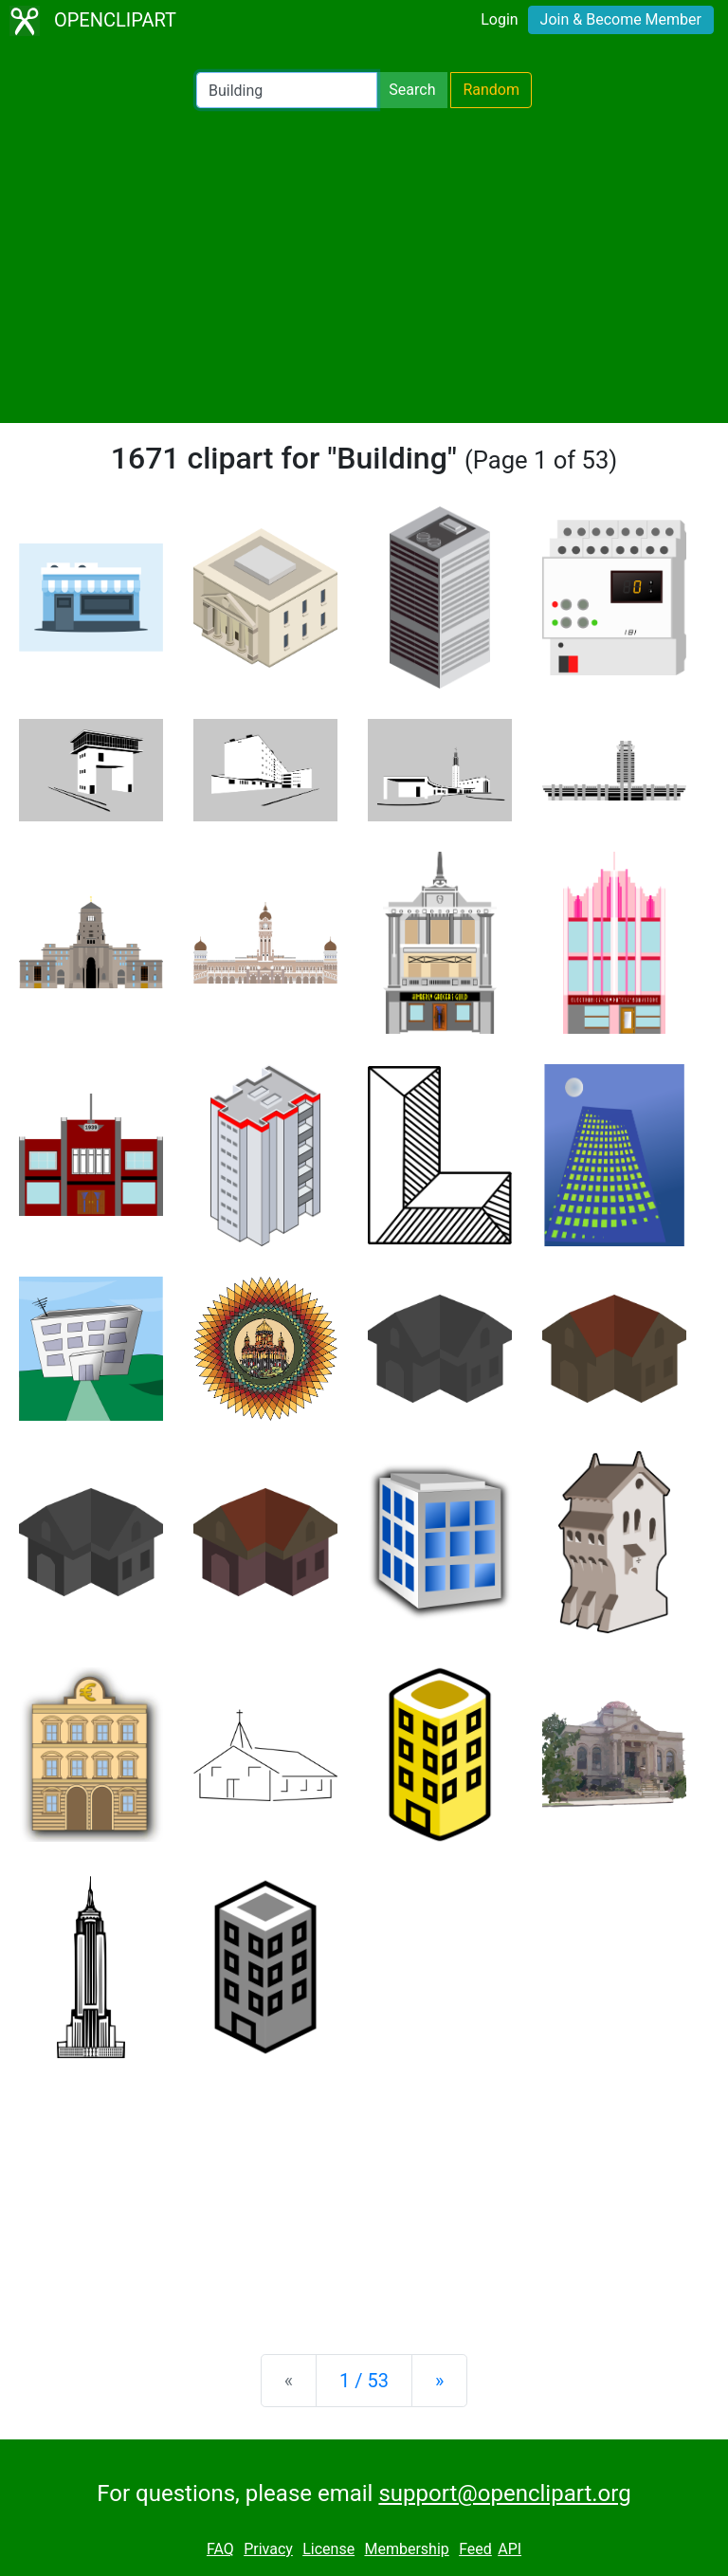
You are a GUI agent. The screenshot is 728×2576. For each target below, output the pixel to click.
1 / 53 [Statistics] (364, 2380)
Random (491, 90)
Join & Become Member (620, 19)
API (509, 2549)
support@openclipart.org (504, 2493)
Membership (406, 2549)
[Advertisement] (364, 265)
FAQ (220, 2549)
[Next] (439, 2380)
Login (499, 19)
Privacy (268, 2549)
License (328, 2549)
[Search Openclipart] (286, 90)
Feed (475, 2549)
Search (412, 90)
